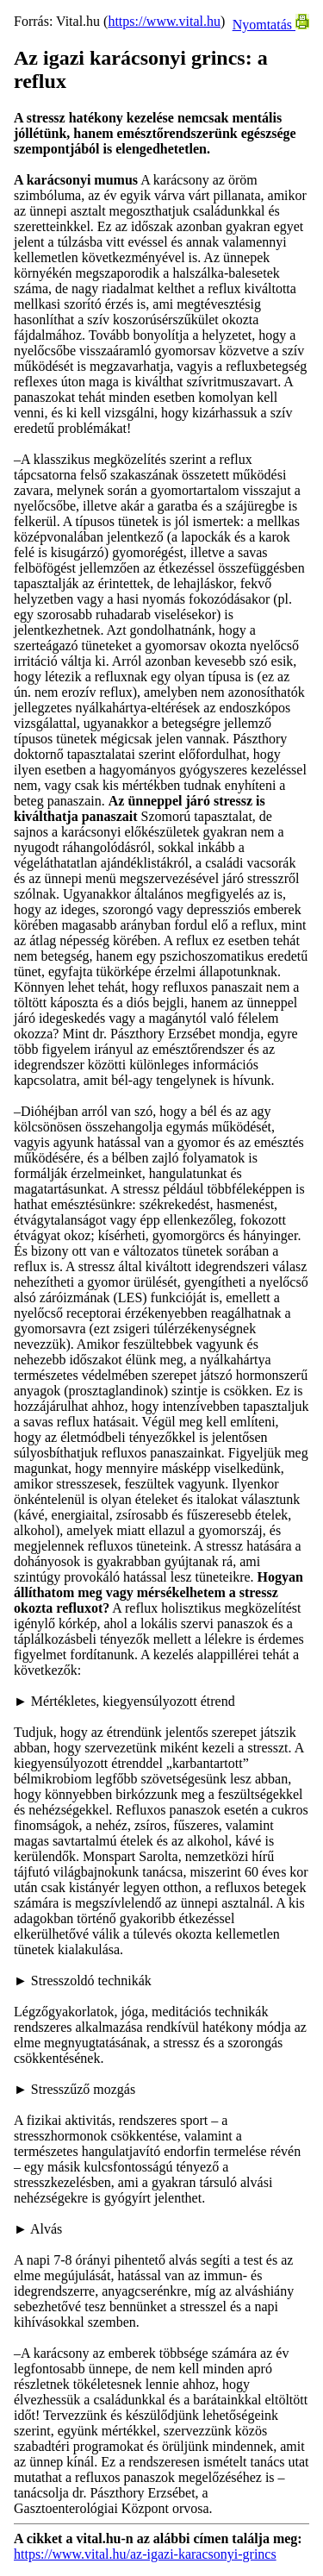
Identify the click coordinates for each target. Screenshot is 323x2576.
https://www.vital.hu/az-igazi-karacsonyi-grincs (145, 2554)
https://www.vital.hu (164, 21)
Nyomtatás (271, 24)
